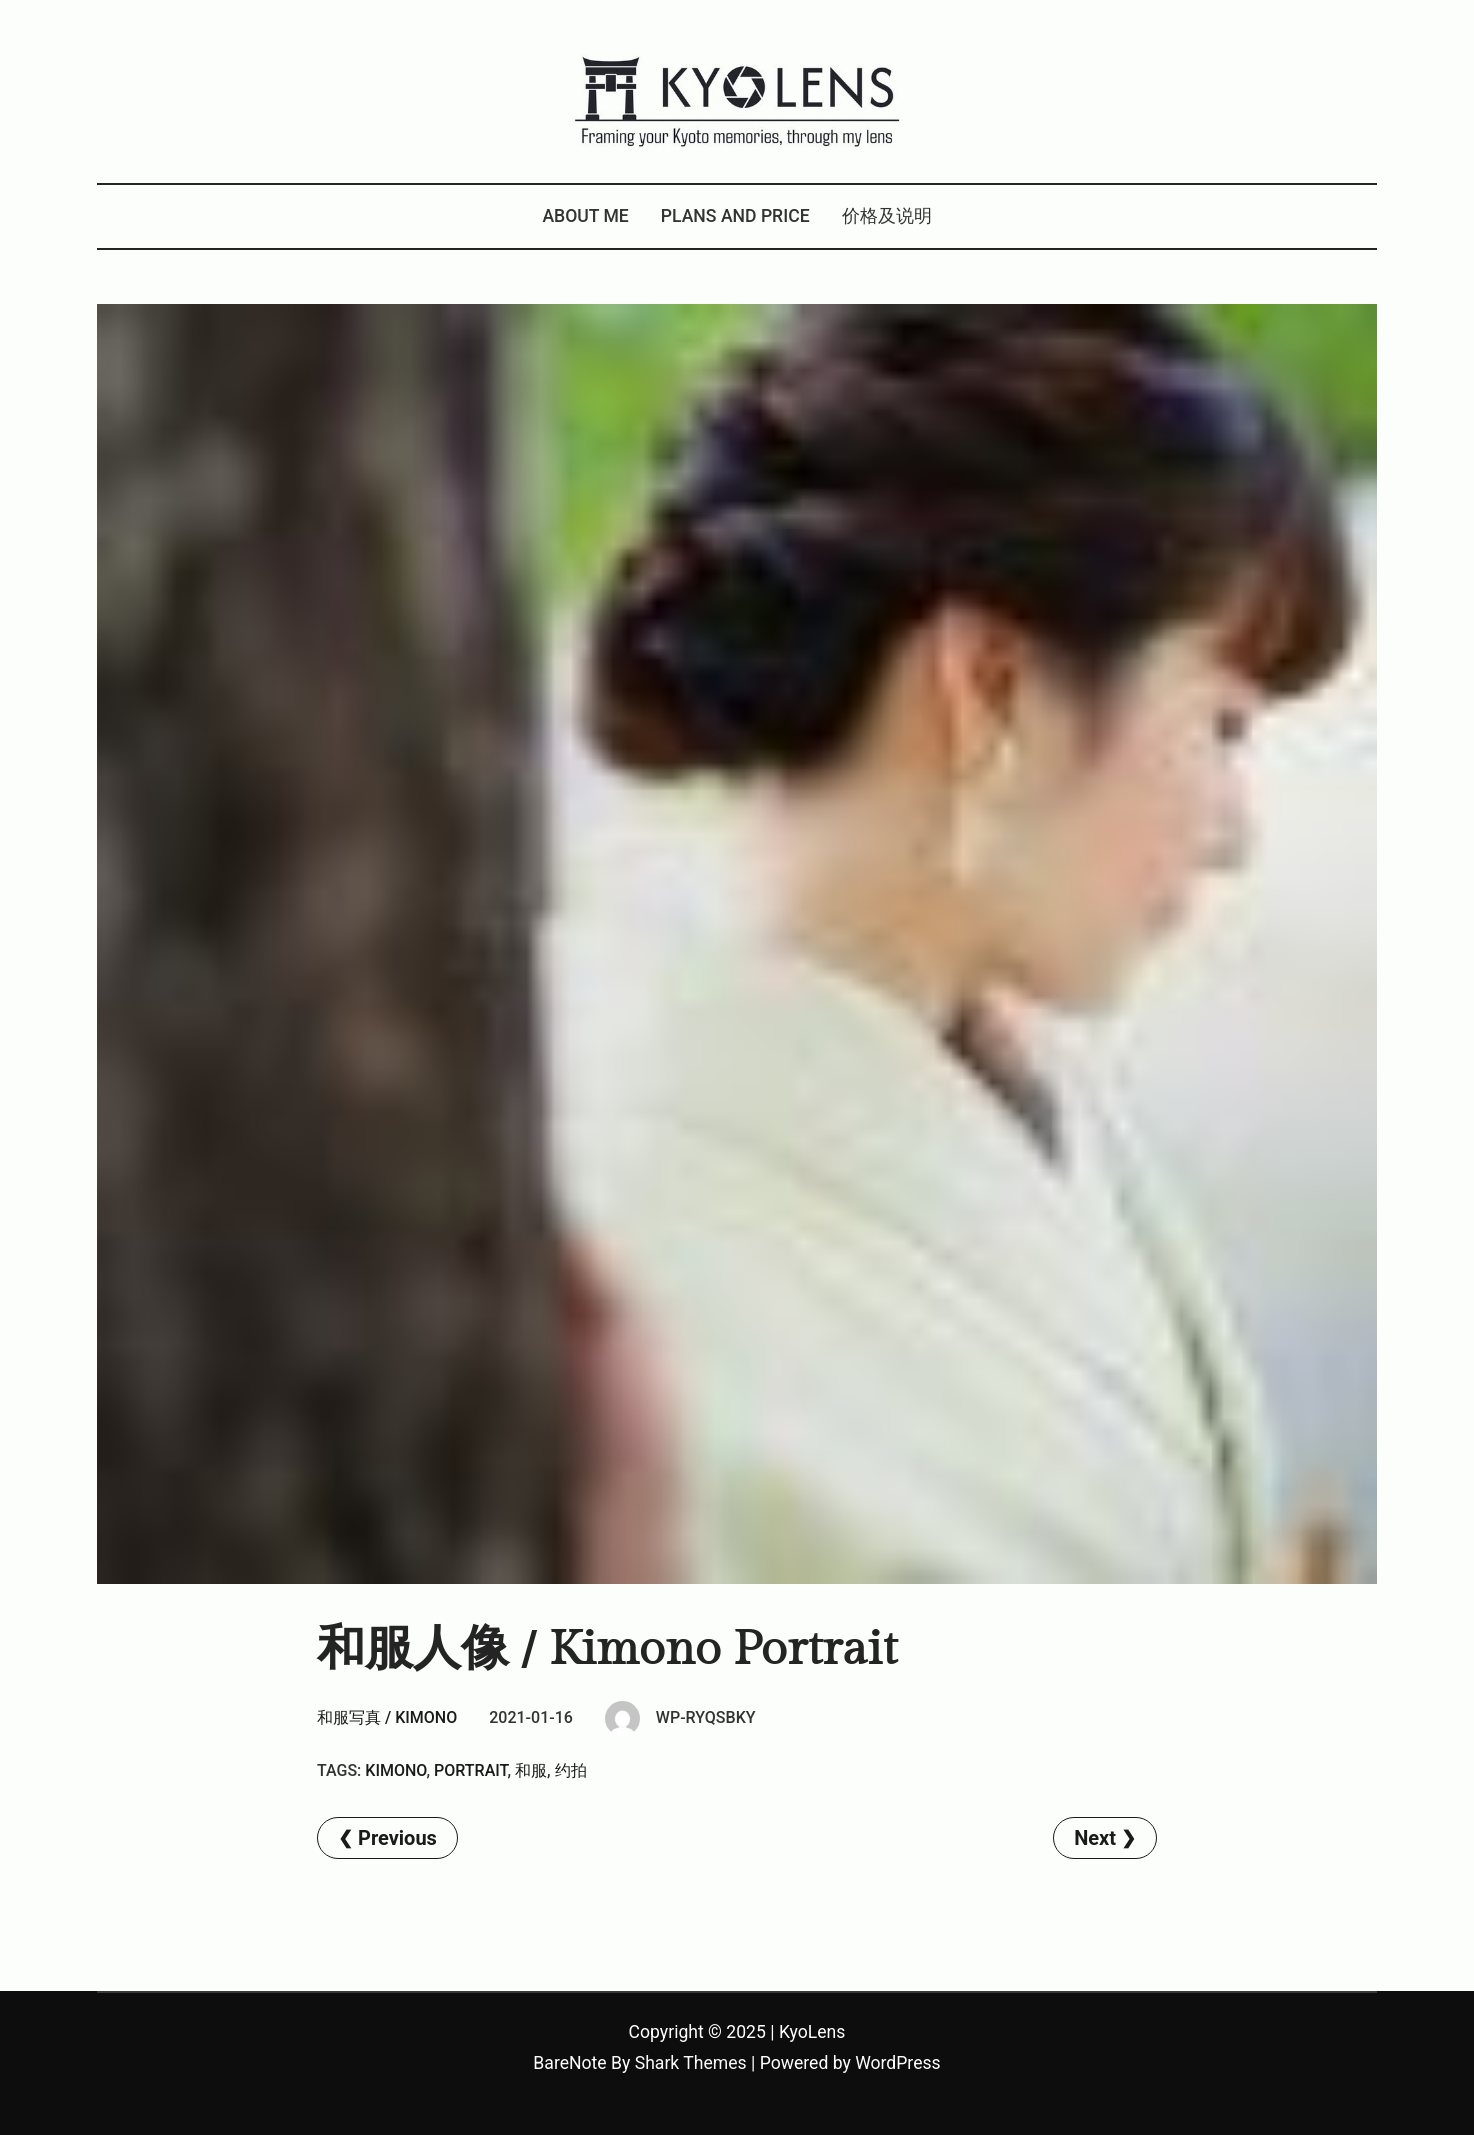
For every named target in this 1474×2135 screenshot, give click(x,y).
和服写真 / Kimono (387, 1717)
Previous (397, 1838)
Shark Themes (691, 2063)
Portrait (470, 1770)
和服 (531, 1770)
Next (1095, 1838)
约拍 (571, 1770)
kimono (395, 1770)
